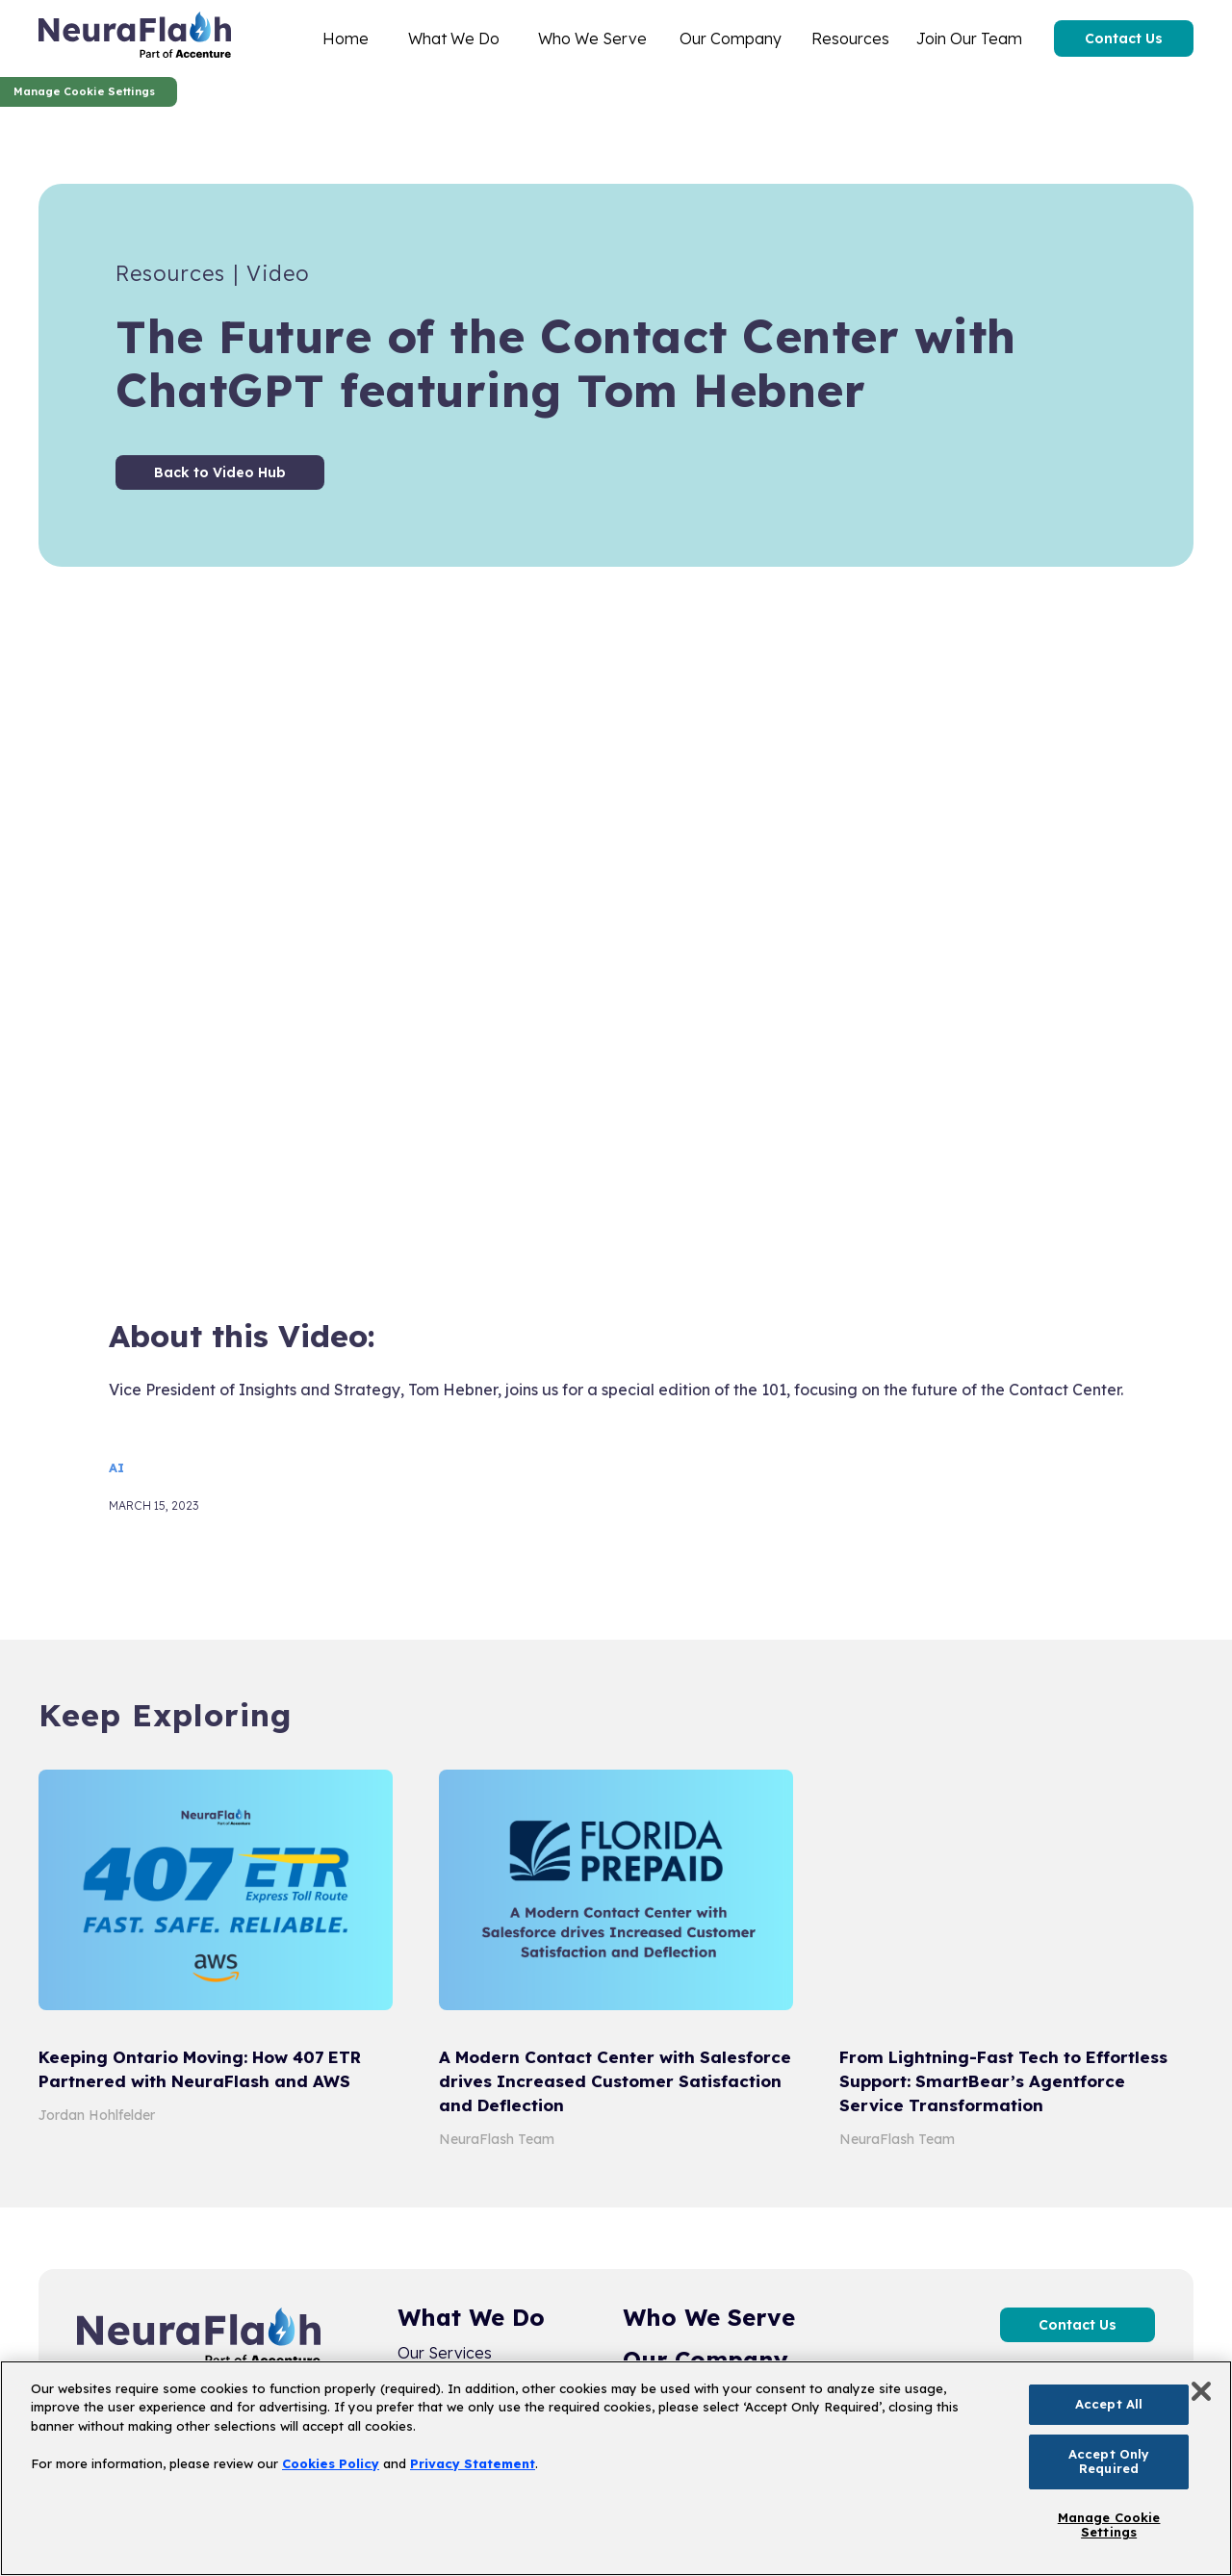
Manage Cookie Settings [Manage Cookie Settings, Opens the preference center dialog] (1109, 2525)
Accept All (1108, 2403)
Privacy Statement (472, 2463)
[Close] (1201, 2391)
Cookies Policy (330, 2463)
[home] (134, 38)
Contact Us (1124, 38)
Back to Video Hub (220, 472)
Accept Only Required (1108, 2461)
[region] (616, 2468)
